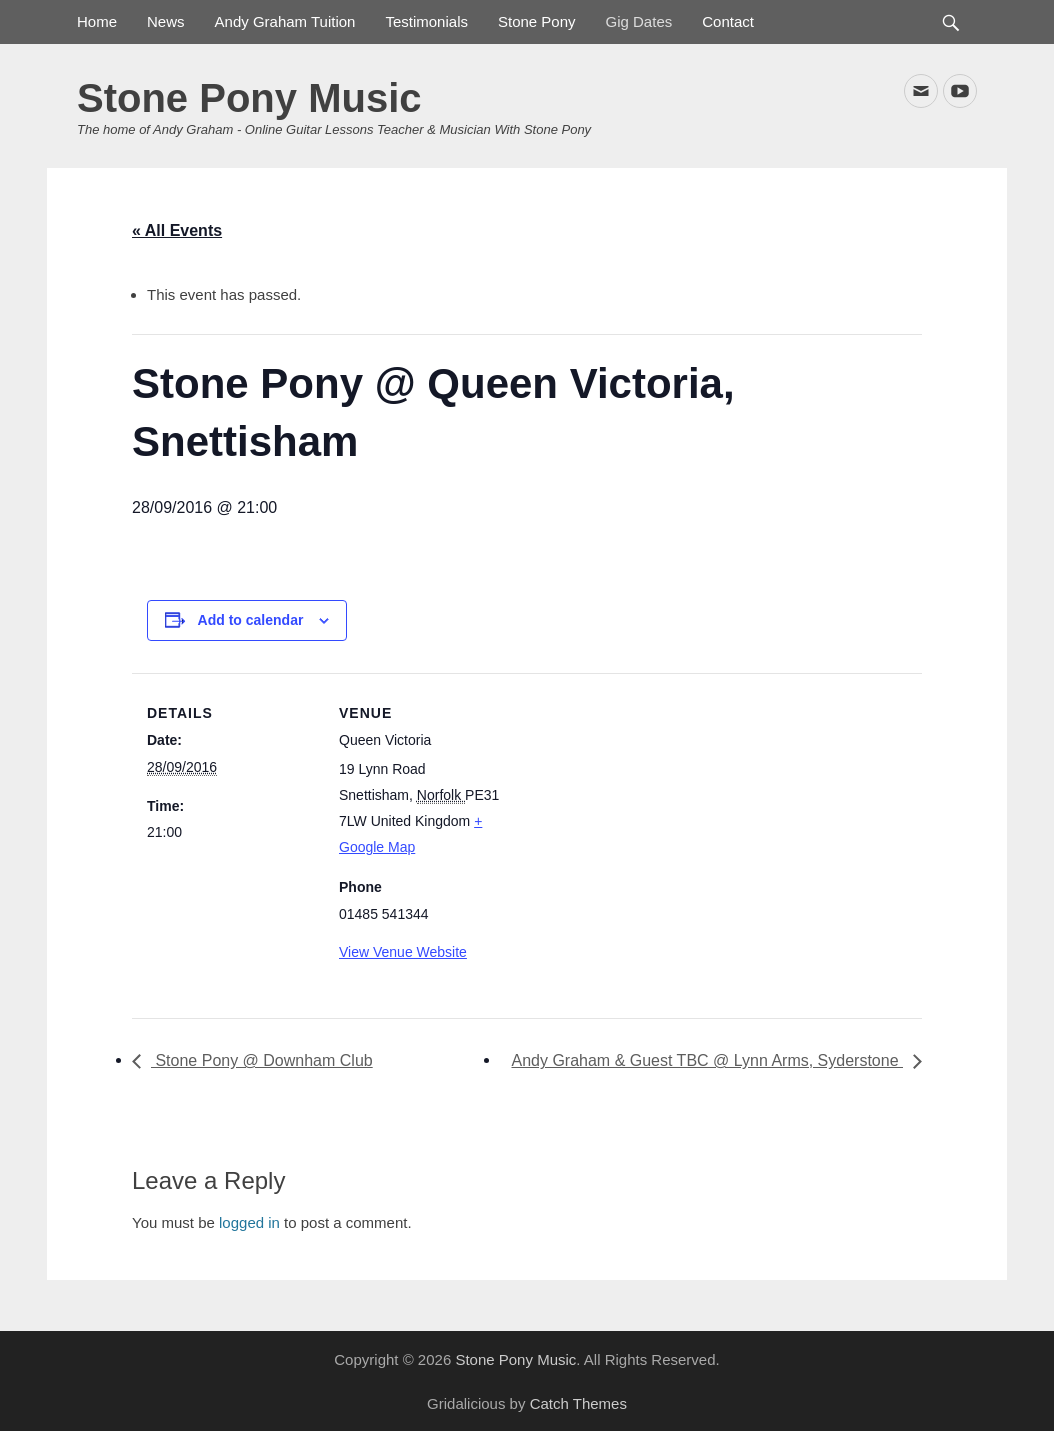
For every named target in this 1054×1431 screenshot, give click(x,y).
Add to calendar (251, 620)
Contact (728, 21)
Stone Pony (537, 21)
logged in (249, 1222)
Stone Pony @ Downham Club (262, 1060)
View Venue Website (403, 952)
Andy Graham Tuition (285, 21)
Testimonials (426, 21)
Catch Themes (578, 1403)
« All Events (177, 230)
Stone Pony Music (249, 98)
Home (97, 21)
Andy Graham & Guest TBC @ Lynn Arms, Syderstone (707, 1060)
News (166, 21)
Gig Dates (639, 21)
